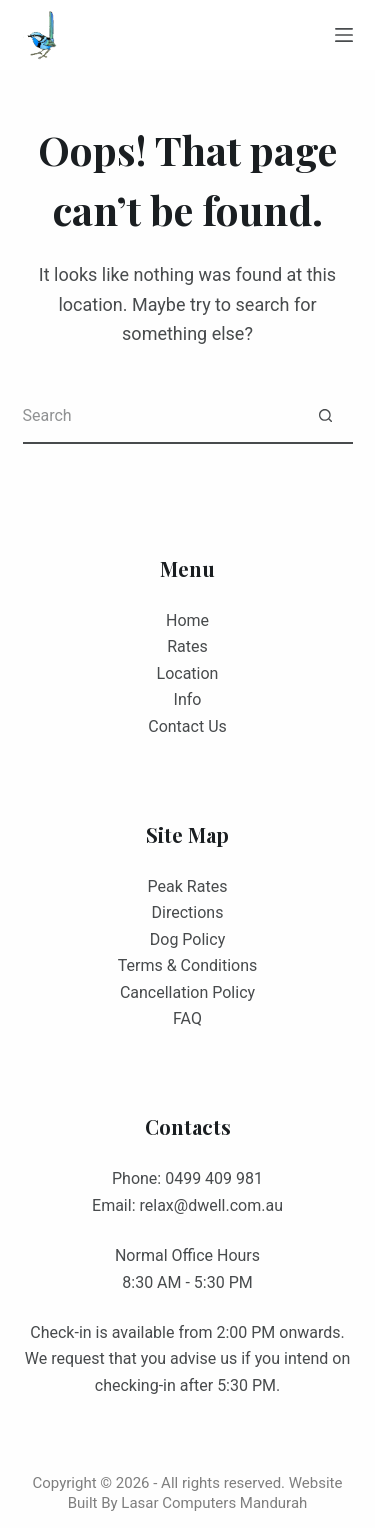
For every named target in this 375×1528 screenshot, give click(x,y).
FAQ (187, 1018)
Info (188, 699)
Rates (187, 646)
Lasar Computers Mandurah (214, 1503)
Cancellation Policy (187, 992)
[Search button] (325, 416)
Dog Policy (187, 939)
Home (187, 620)
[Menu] (344, 35)
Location (188, 673)
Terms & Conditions (188, 965)
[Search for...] (160, 416)
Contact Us (187, 726)
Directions (188, 912)
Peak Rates (188, 886)
